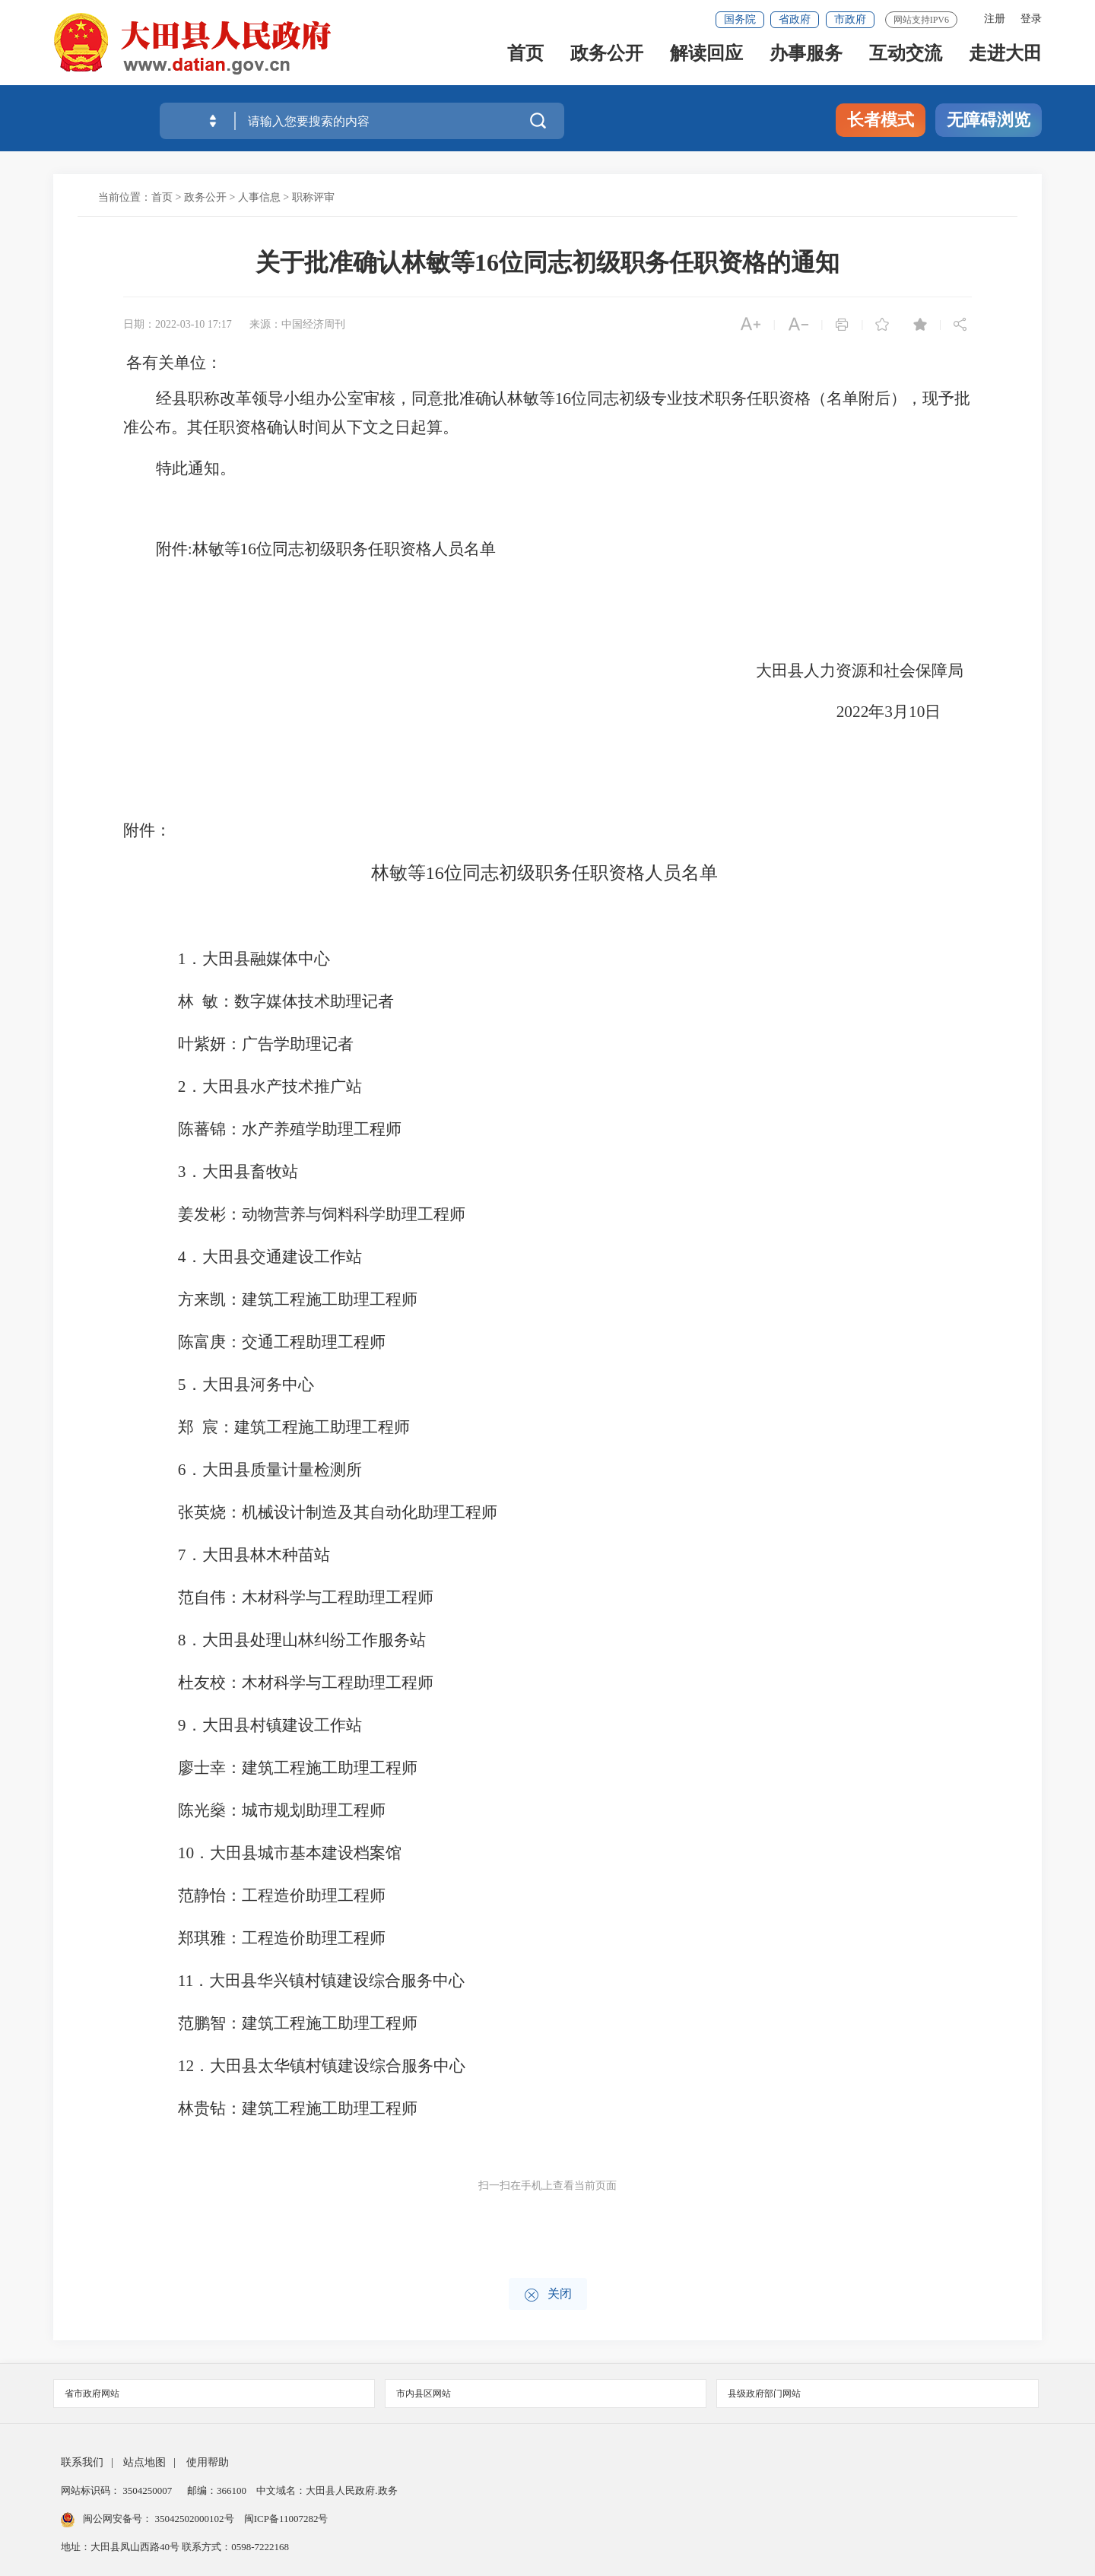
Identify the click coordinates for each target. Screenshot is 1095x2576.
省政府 (795, 19)
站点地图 (144, 2462)
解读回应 (706, 62)
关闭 (548, 2295)
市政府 (850, 19)
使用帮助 (207, 2462)
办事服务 (806, 62)
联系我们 (82, 2462)
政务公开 (606, 62)
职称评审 (313, 197)
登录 (1031, 18)
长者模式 (880, 119)
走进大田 (1005, 62)
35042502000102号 (194, 2518)
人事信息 (259, 197)
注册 (994, 18)
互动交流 (905, 62)
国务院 (740, 19)
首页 (525, 62)
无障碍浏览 (988, 119)
